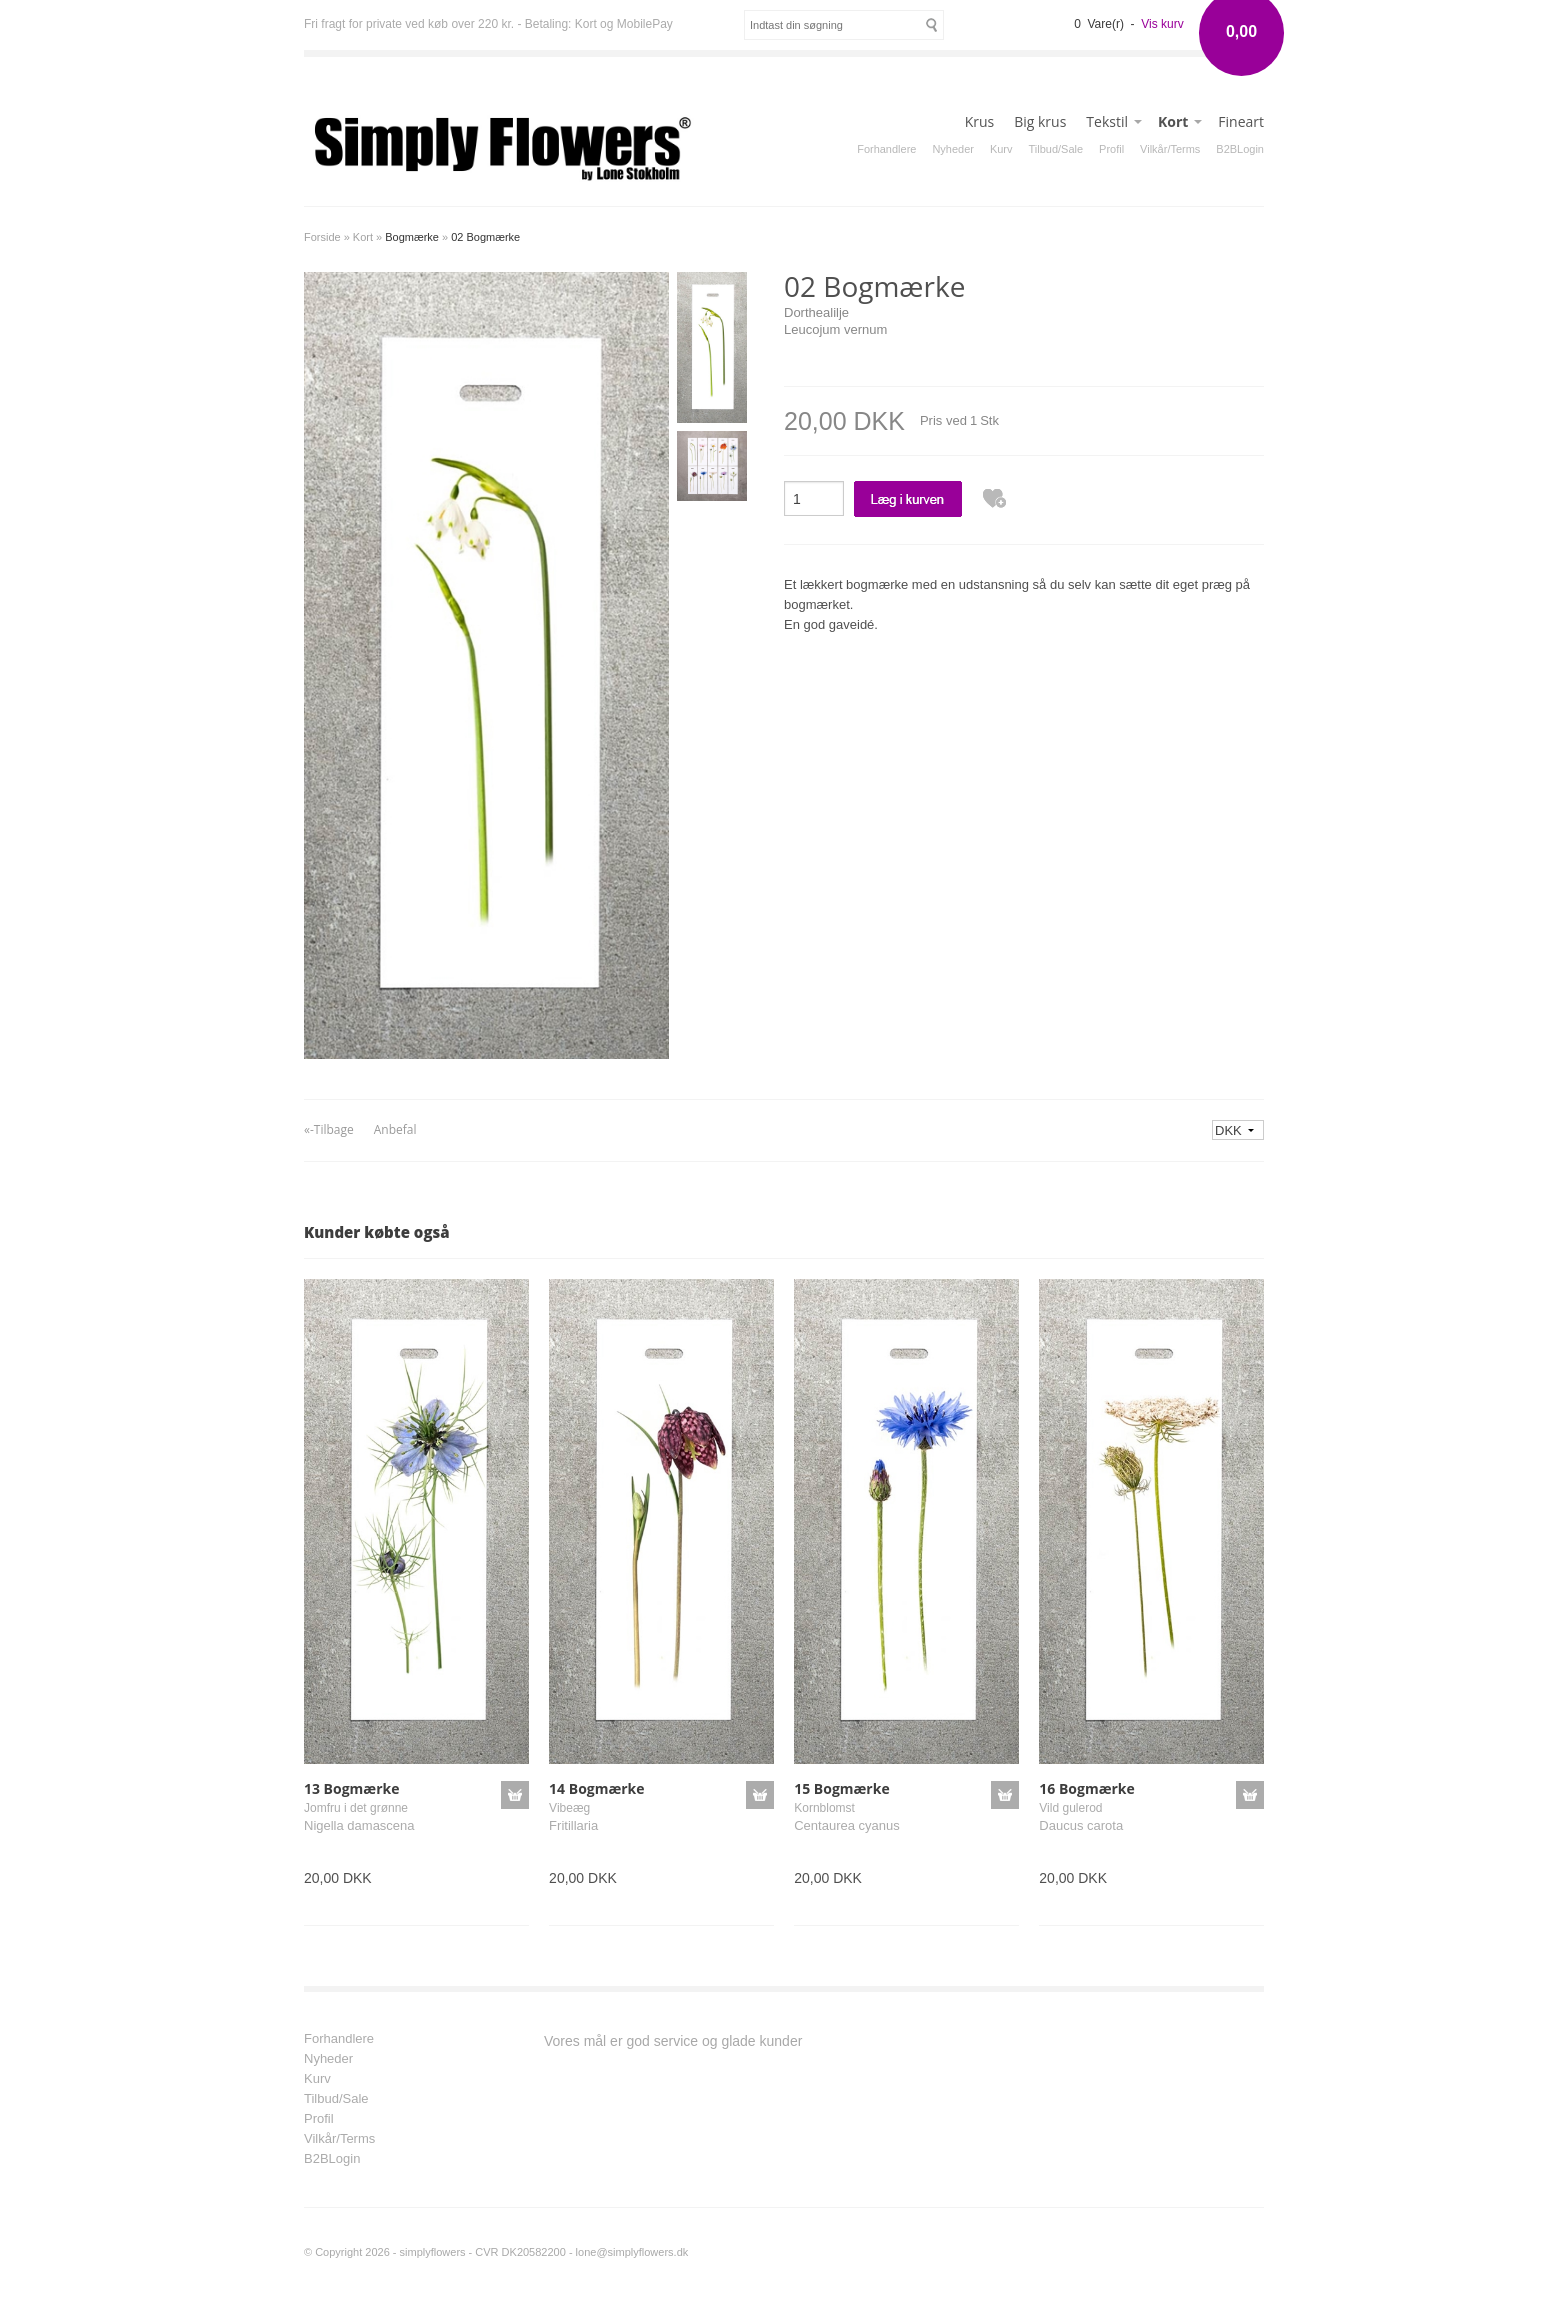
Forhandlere (886, 149)
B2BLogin (1240, 149)
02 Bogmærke (485, 237)
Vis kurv (1162, 24)
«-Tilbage (329, 1129)
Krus (980, 121)
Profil (1111, 149)
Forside (322, 237)
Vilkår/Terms (1170, 149)
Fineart (1241, 121)
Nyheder (953, 149)
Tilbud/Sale (1056, 149)
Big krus (1040, 121)
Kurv (1001, 149)
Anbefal (395, 1129)
